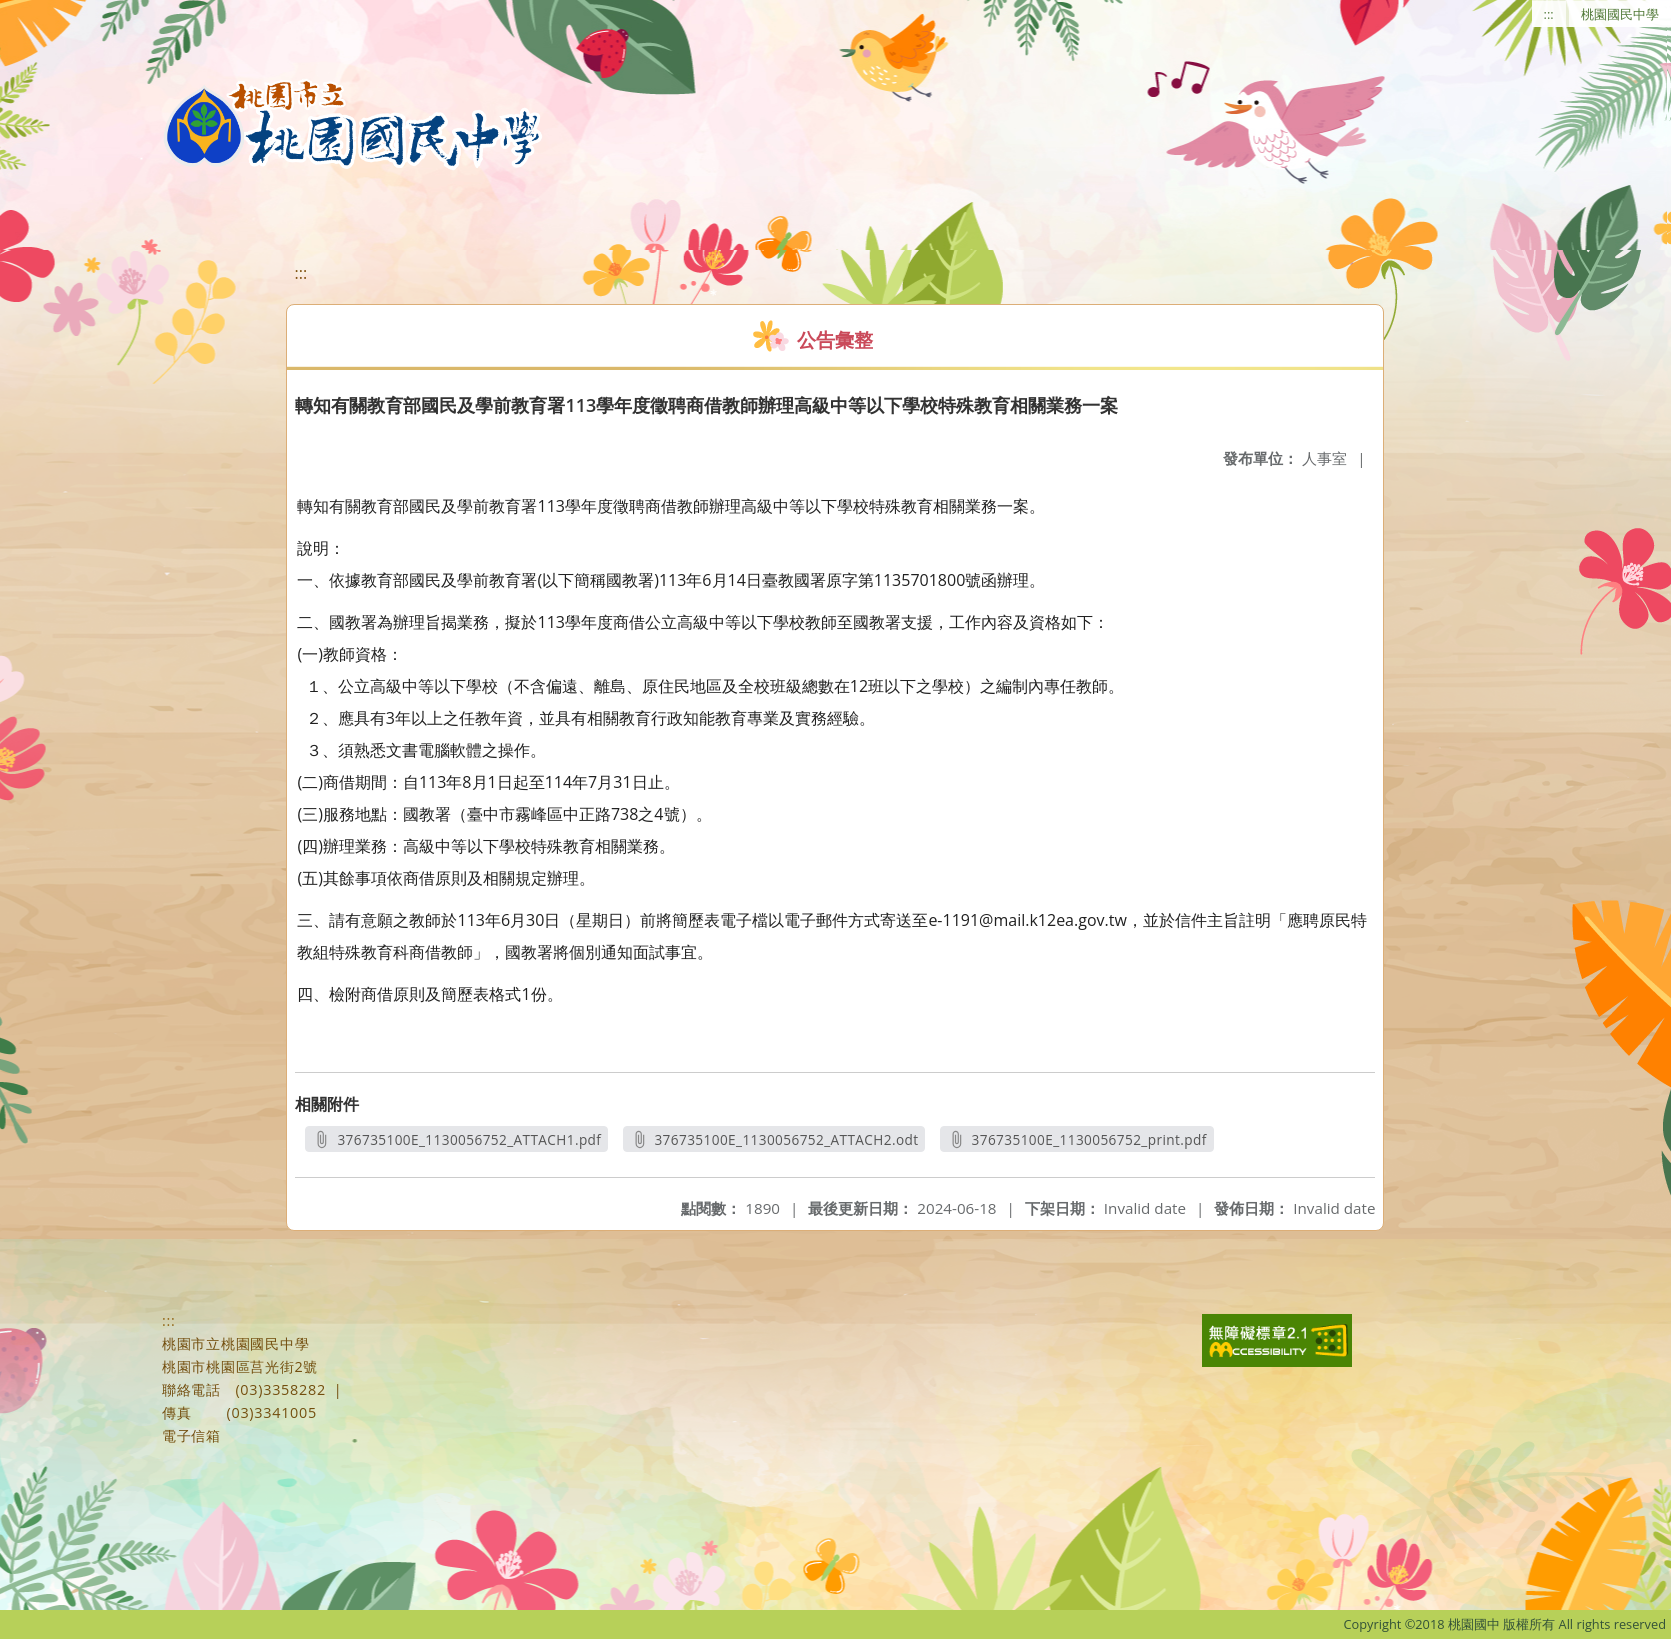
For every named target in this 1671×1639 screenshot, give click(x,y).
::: (1549, 14)
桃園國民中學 (1620, 14)
